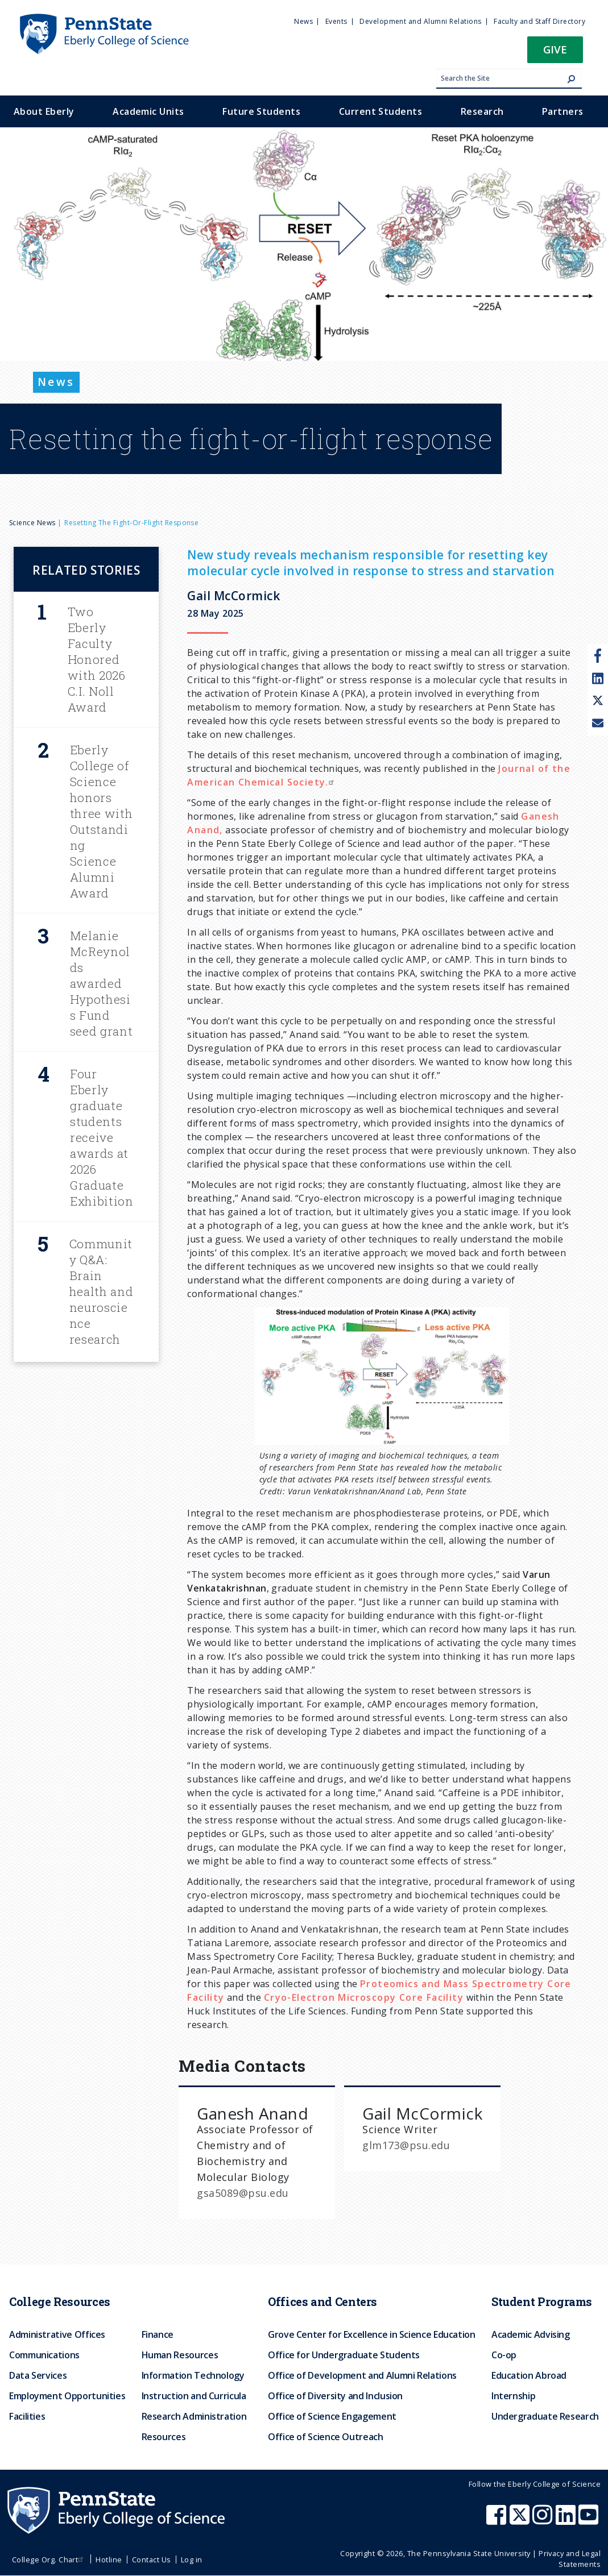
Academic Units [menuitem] (148, 111)
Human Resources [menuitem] (180, 2355)
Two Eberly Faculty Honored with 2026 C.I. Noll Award (97, 659)
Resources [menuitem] (164, 2436)
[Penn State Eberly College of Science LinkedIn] (567, 2520)
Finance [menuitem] (157, 2334)
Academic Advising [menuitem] (530, 2334)
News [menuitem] (303, 21)
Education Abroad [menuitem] (528, 2375)
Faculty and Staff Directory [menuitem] (539, 21)
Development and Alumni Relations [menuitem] (420, 21)
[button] (555, 53)
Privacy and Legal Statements (570, 2558)
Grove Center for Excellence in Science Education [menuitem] (371, 2334)
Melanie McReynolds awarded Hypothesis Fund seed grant (101, 983)
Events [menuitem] (336, 21)
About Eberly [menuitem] (44, 111)
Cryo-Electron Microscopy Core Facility (364, 1997)
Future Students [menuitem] (261, 111)
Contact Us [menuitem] (151, 2559)
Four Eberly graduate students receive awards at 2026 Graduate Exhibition (102, 1137)
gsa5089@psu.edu (242, 2193)
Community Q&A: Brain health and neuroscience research (101, 1291)
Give (555, 49)
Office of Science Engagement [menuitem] (332, 2416)
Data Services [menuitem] (38, 2375)
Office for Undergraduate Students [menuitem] (344, 2355)
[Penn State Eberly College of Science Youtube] (589, 2520)
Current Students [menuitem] (381, 111)
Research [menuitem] (482, 111)
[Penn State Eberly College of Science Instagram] (543, 2520)
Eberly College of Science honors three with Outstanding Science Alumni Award (101, 821)
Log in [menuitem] (191, 2559)
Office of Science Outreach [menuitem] (325, 2436)
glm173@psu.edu (406, 2145)
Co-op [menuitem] (503, 2355)
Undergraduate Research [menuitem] (545, 2416)
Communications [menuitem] (44, 2355)
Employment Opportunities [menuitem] (67, 2396)
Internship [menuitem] (513, 2396)
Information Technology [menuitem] (193, 2375)
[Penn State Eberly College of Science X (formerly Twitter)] (521, 2520)
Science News (32, 522)
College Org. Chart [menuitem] (49, 2559)
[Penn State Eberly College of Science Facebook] (497, 2520)
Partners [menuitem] (563, 111)
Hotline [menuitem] (109, 2559)
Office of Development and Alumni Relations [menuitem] (362, 2375)
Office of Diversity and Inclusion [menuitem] (335, 2396)
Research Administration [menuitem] (194, 2416)
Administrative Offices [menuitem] (57, 2334)
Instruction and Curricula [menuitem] (194, 2396)
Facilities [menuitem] (27, 2416)
